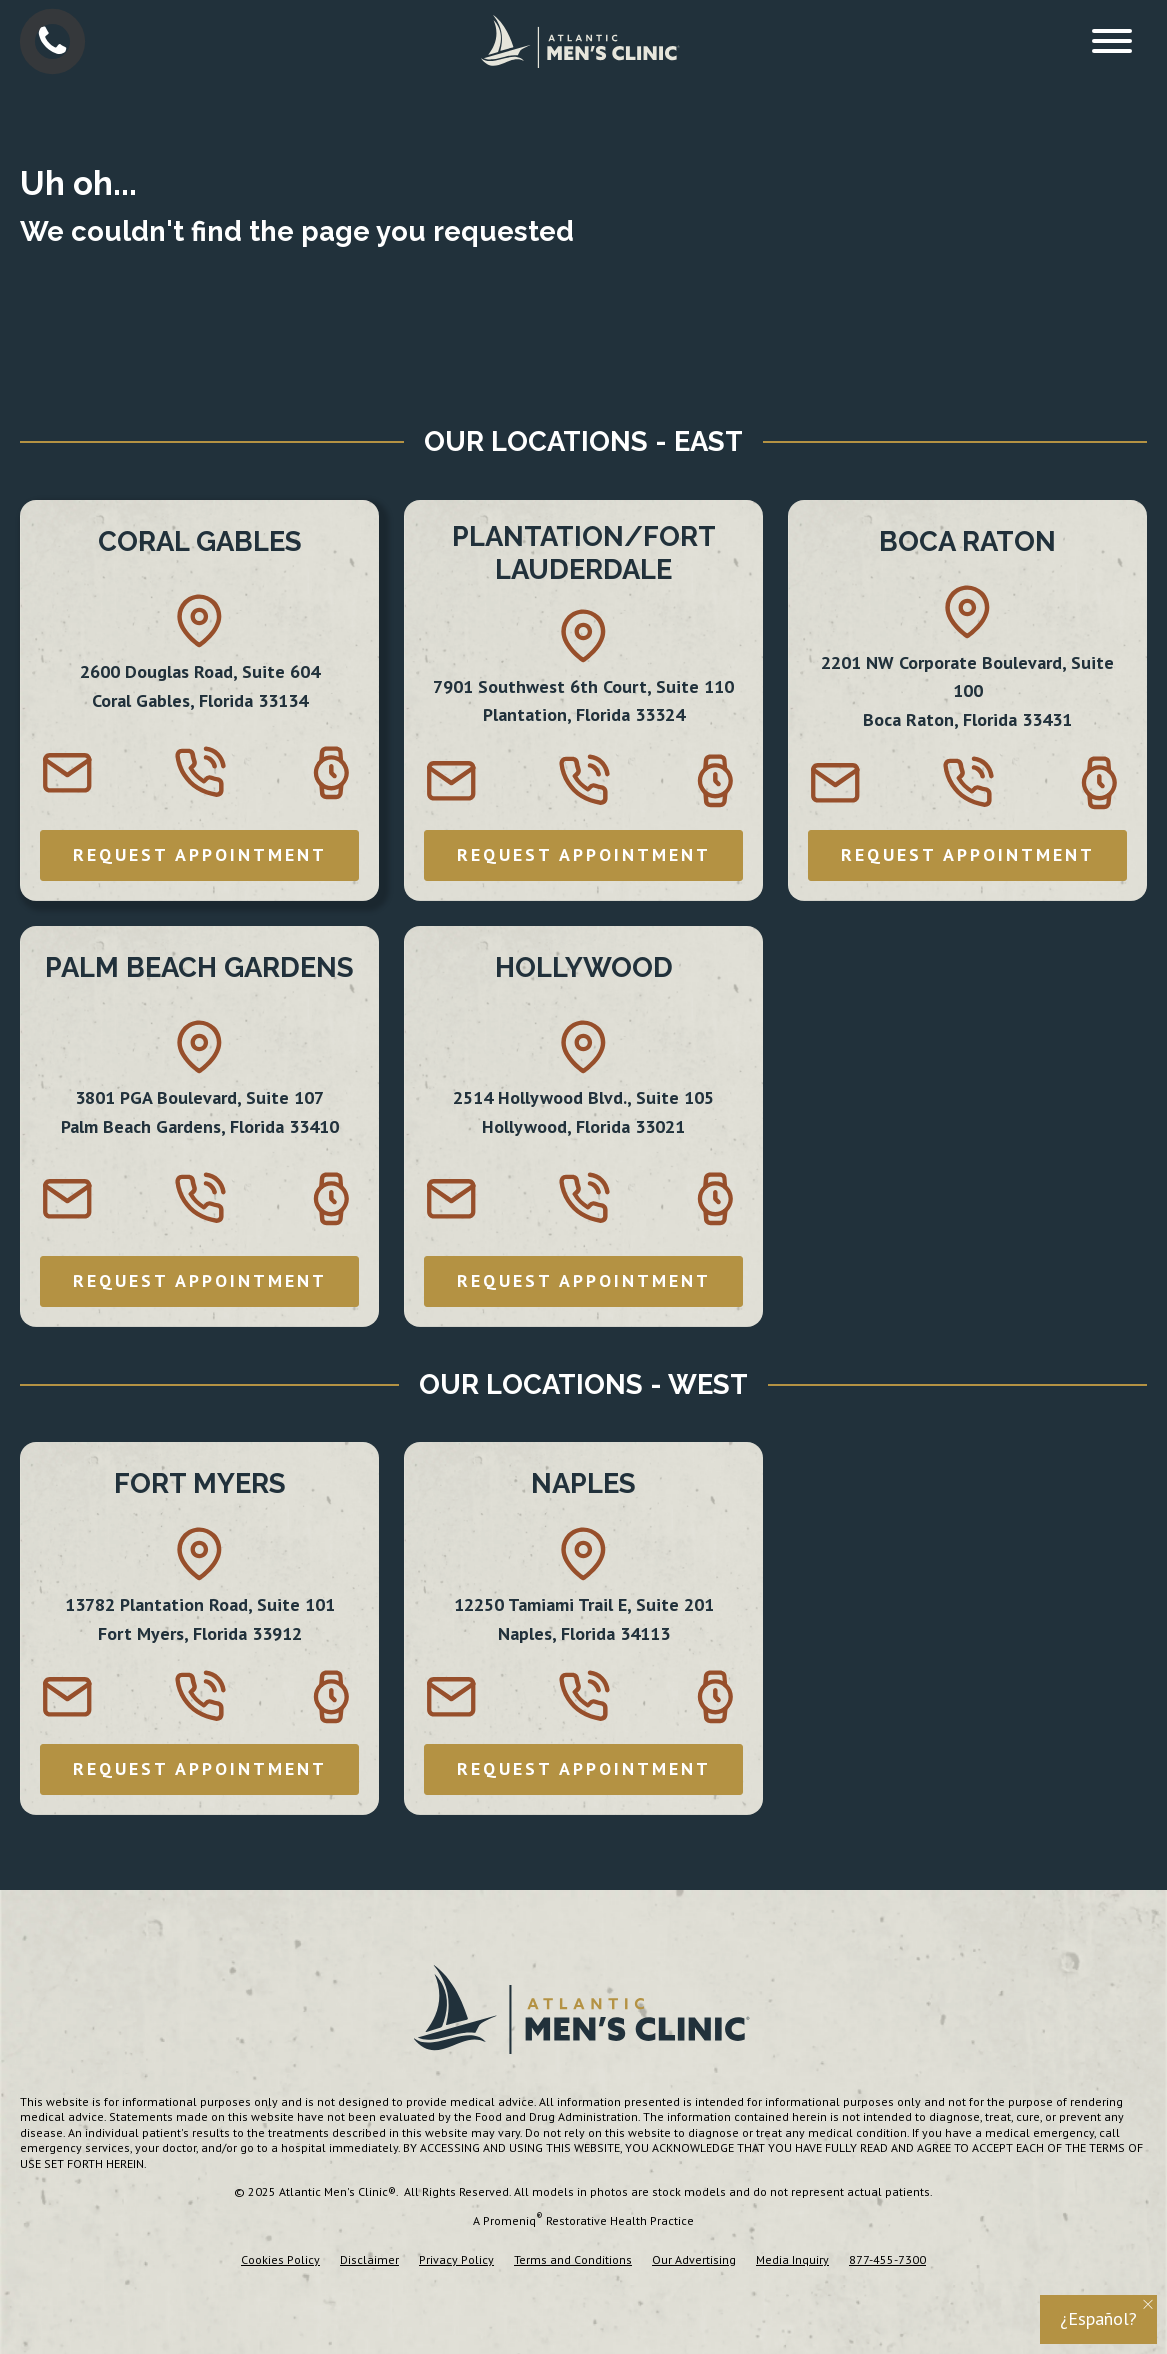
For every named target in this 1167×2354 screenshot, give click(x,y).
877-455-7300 (887, 2259)
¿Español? (1098, 2318)
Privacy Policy (456, 2259)
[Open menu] (1112, 41)
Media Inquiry (792, 2259)
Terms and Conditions (573, 2259)
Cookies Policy (280, 2259)
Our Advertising (694, 2259)
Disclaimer (369, 2259)
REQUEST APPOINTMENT (200, 854)
